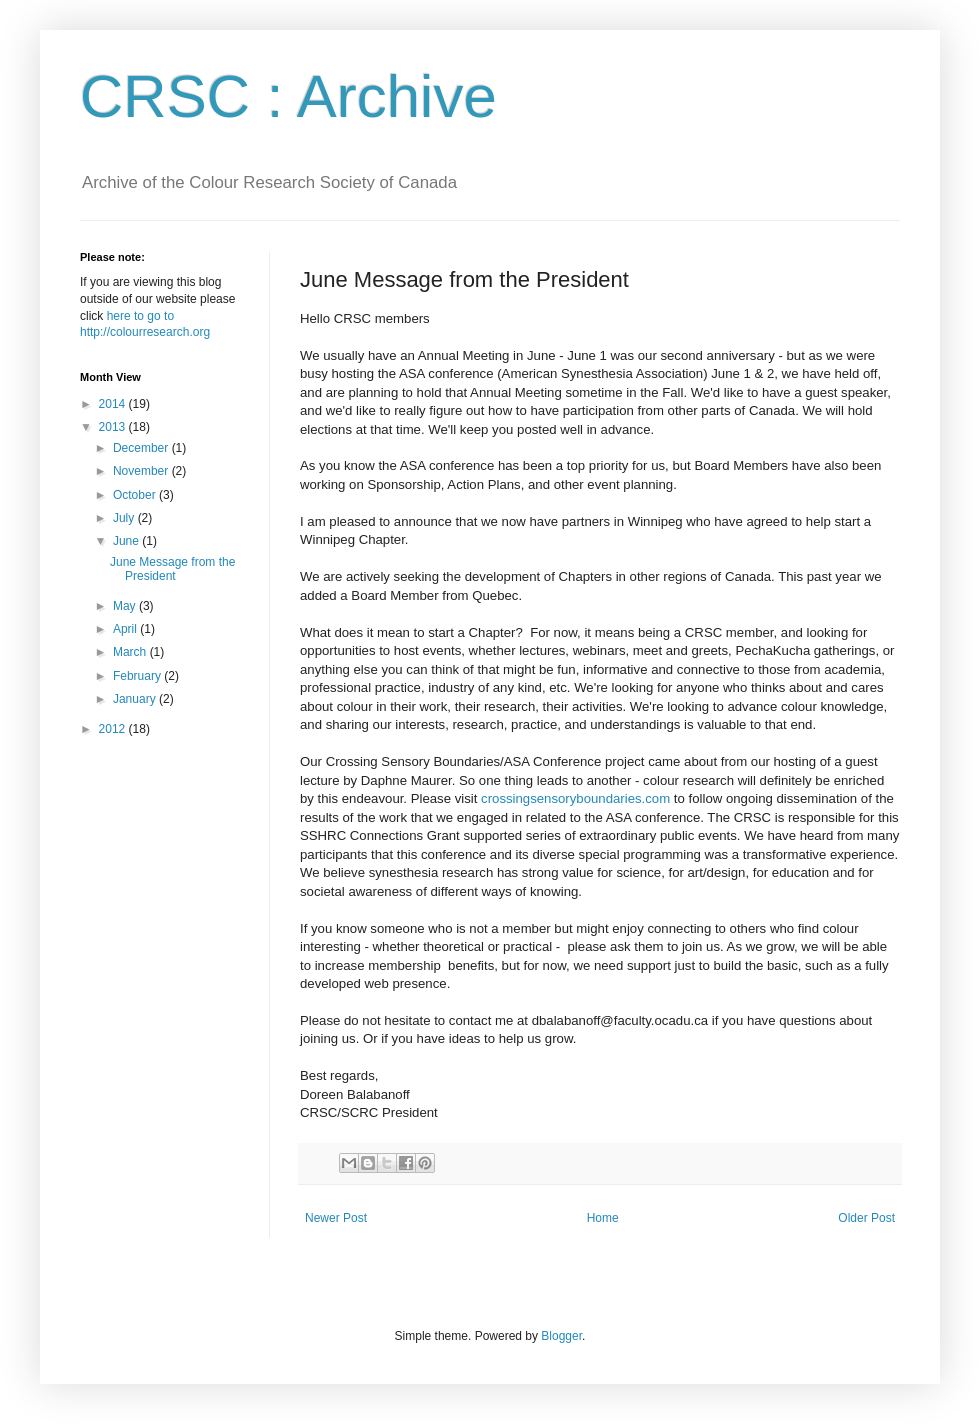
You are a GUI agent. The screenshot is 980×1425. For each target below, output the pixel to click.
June (127, 541)
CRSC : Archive (288, 96)
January (136, 699)
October (136, 495)
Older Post (866, 1218)
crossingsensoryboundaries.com (575, 798)
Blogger (561, 1336)
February (138, 676)
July (125, 518)
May (126, 606)
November (142, 471)
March (131, 652)
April (126, 629)
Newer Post (336, 1218)
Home (603, 1218)
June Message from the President (172, 569)
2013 (114, 427)
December (142, 448)
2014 (114, 404)
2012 (114, 729)
